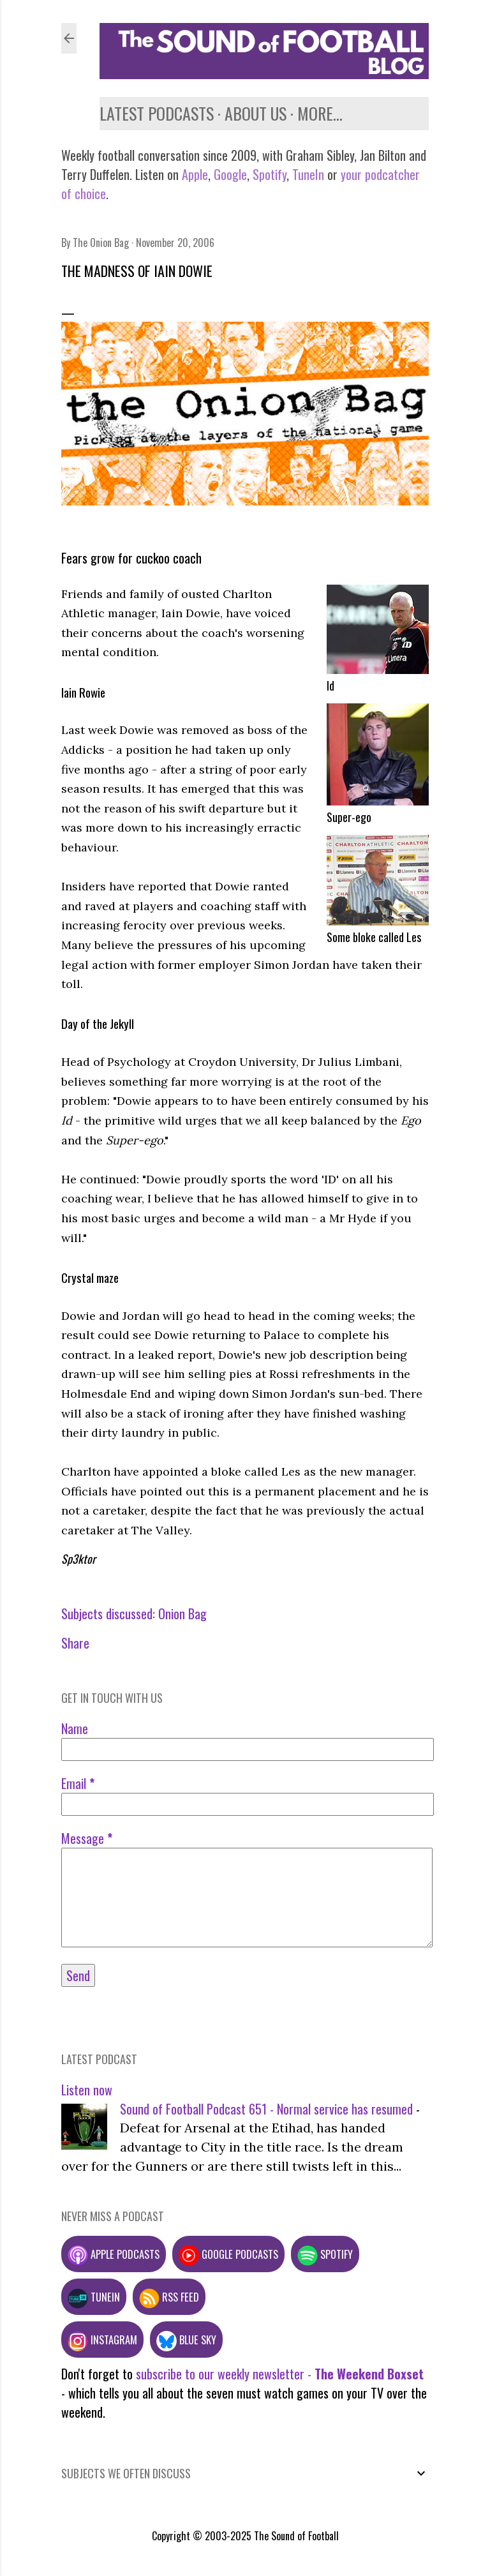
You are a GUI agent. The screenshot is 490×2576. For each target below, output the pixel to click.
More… (320, 113)
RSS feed (169, 2297)
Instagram (102, 2340)
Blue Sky (186, 2340)
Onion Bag (182, 1613)
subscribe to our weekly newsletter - (280, 2373)
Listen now (86, 2089)
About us (255, 113)
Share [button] (75, 1642)
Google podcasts (228, 2254)
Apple (195, 174)
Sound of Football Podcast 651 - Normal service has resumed (266, 2108)
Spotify (269, 174)
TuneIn (308, 174)
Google (229, 174)
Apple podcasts (114, 2254)
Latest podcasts (157, 113)
